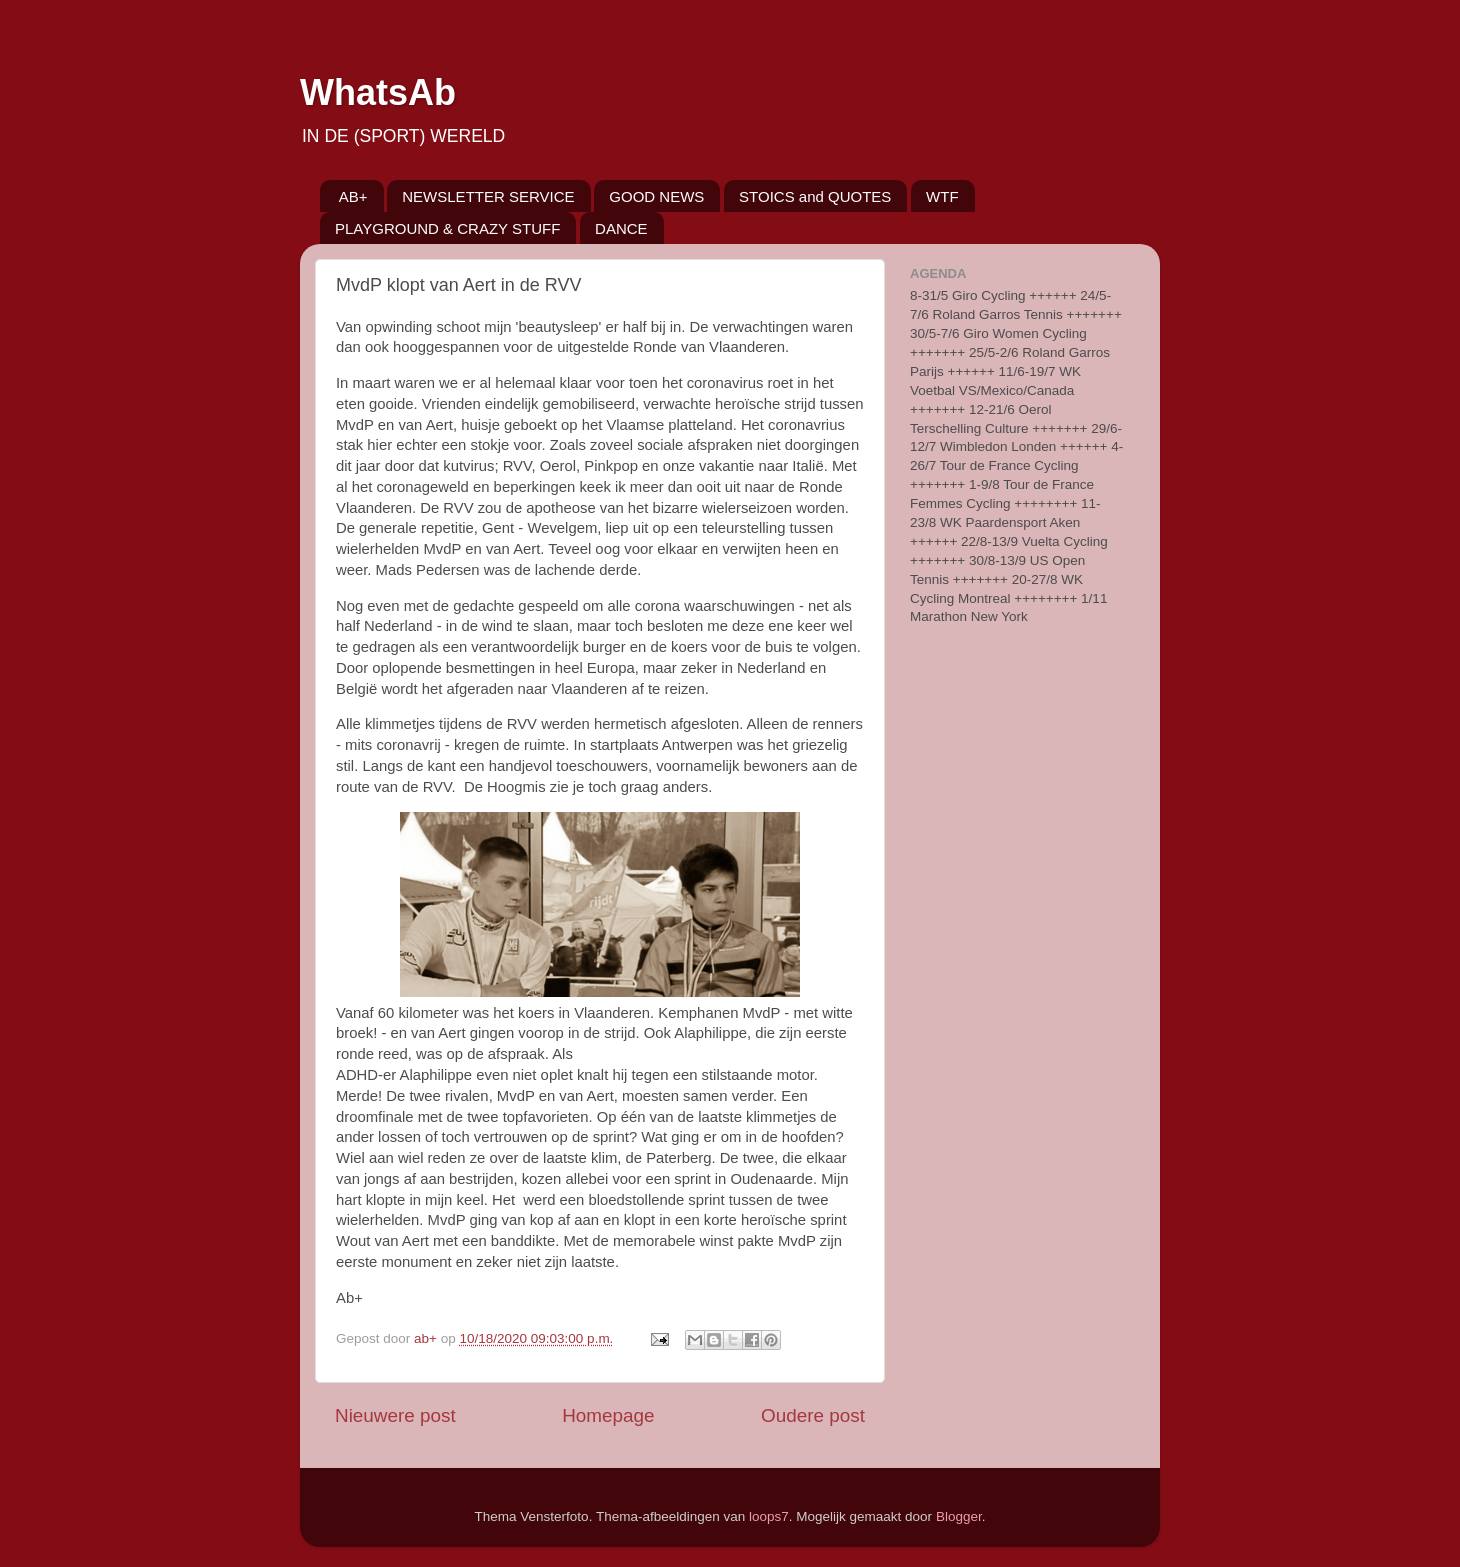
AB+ (353, 196)
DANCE (621, 228)
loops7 (769, 1516)
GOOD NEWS (656, 196)
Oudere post (813, 1415)
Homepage (608, 1415)
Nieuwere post (395, 1415)
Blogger (959, 1516)
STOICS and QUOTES (815, 196)
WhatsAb (378, 92)
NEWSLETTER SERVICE (488, 196)
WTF (942, 196)
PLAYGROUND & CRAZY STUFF (447, 228)
